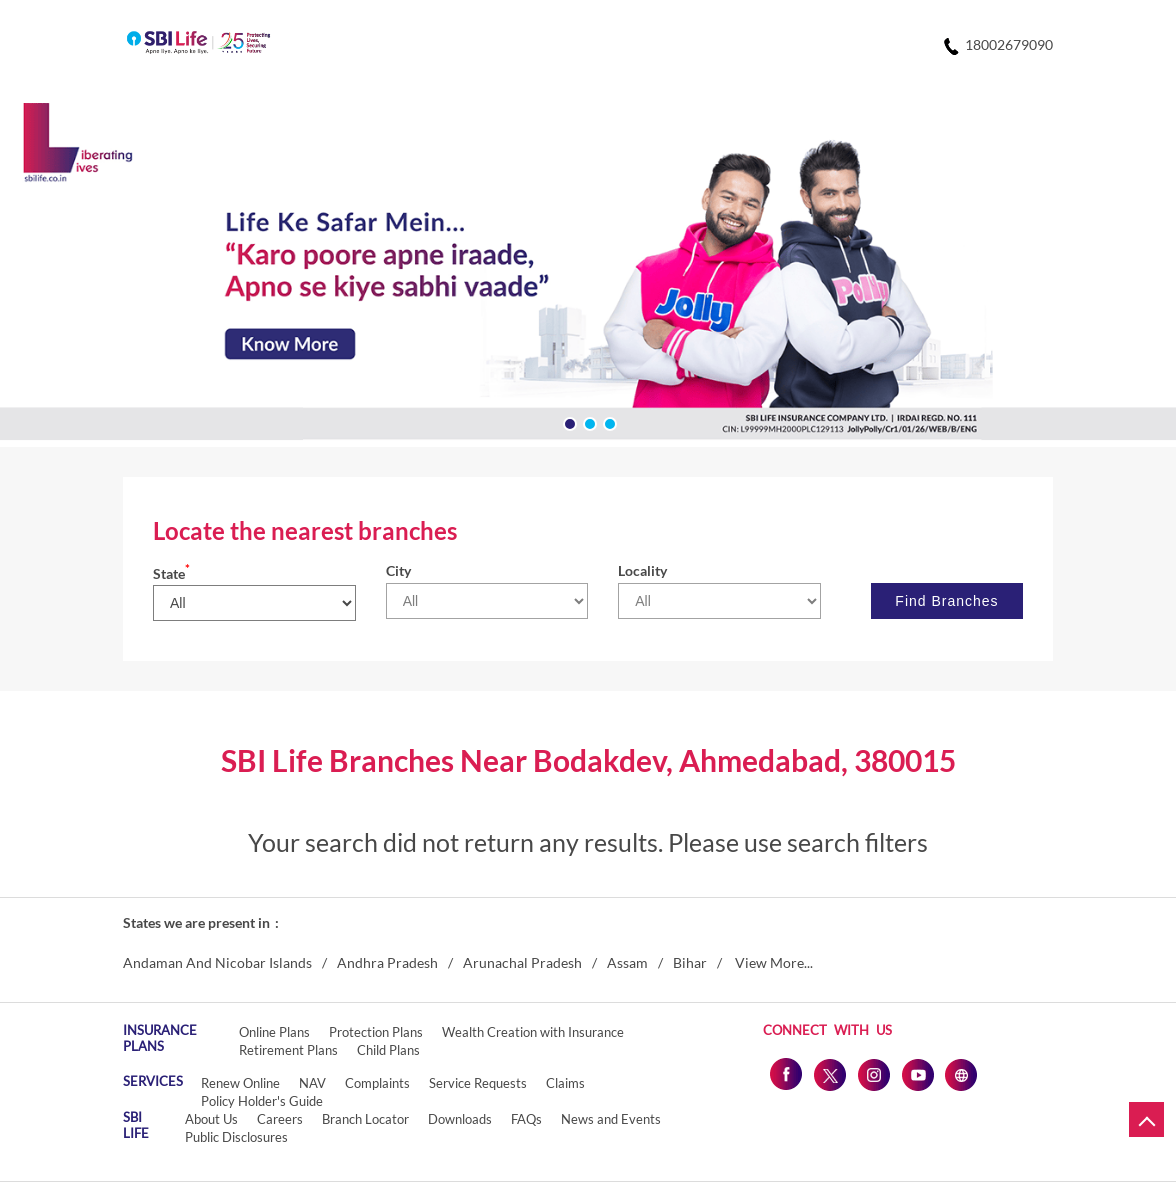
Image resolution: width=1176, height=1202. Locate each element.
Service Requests (478, 1083)
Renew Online (240, 1083)
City (398, 570)
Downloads (460, 1119)
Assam (627, 963)
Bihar (690, 963)
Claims (565, 1083)
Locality (642, 570)
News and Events (611, 1119)
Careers (280, 1119)
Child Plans (388, 1050)
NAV (312, 1083)
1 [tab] (568, 422)
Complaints (377, 1083)
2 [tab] (588, 422)
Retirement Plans (288, 1050)
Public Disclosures (236, 1137)
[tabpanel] (588, 275)
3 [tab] (608, 422)
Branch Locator (365, 1119)
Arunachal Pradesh (522, 963)
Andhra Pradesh (387, 963)
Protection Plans (376, 1032)
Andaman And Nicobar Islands (217, 963)
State (171, 573)
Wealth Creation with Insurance (533, 1032)
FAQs (526, 1119)
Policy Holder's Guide (262, 1101)
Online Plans (274, 1032)
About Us (211, 1119)
